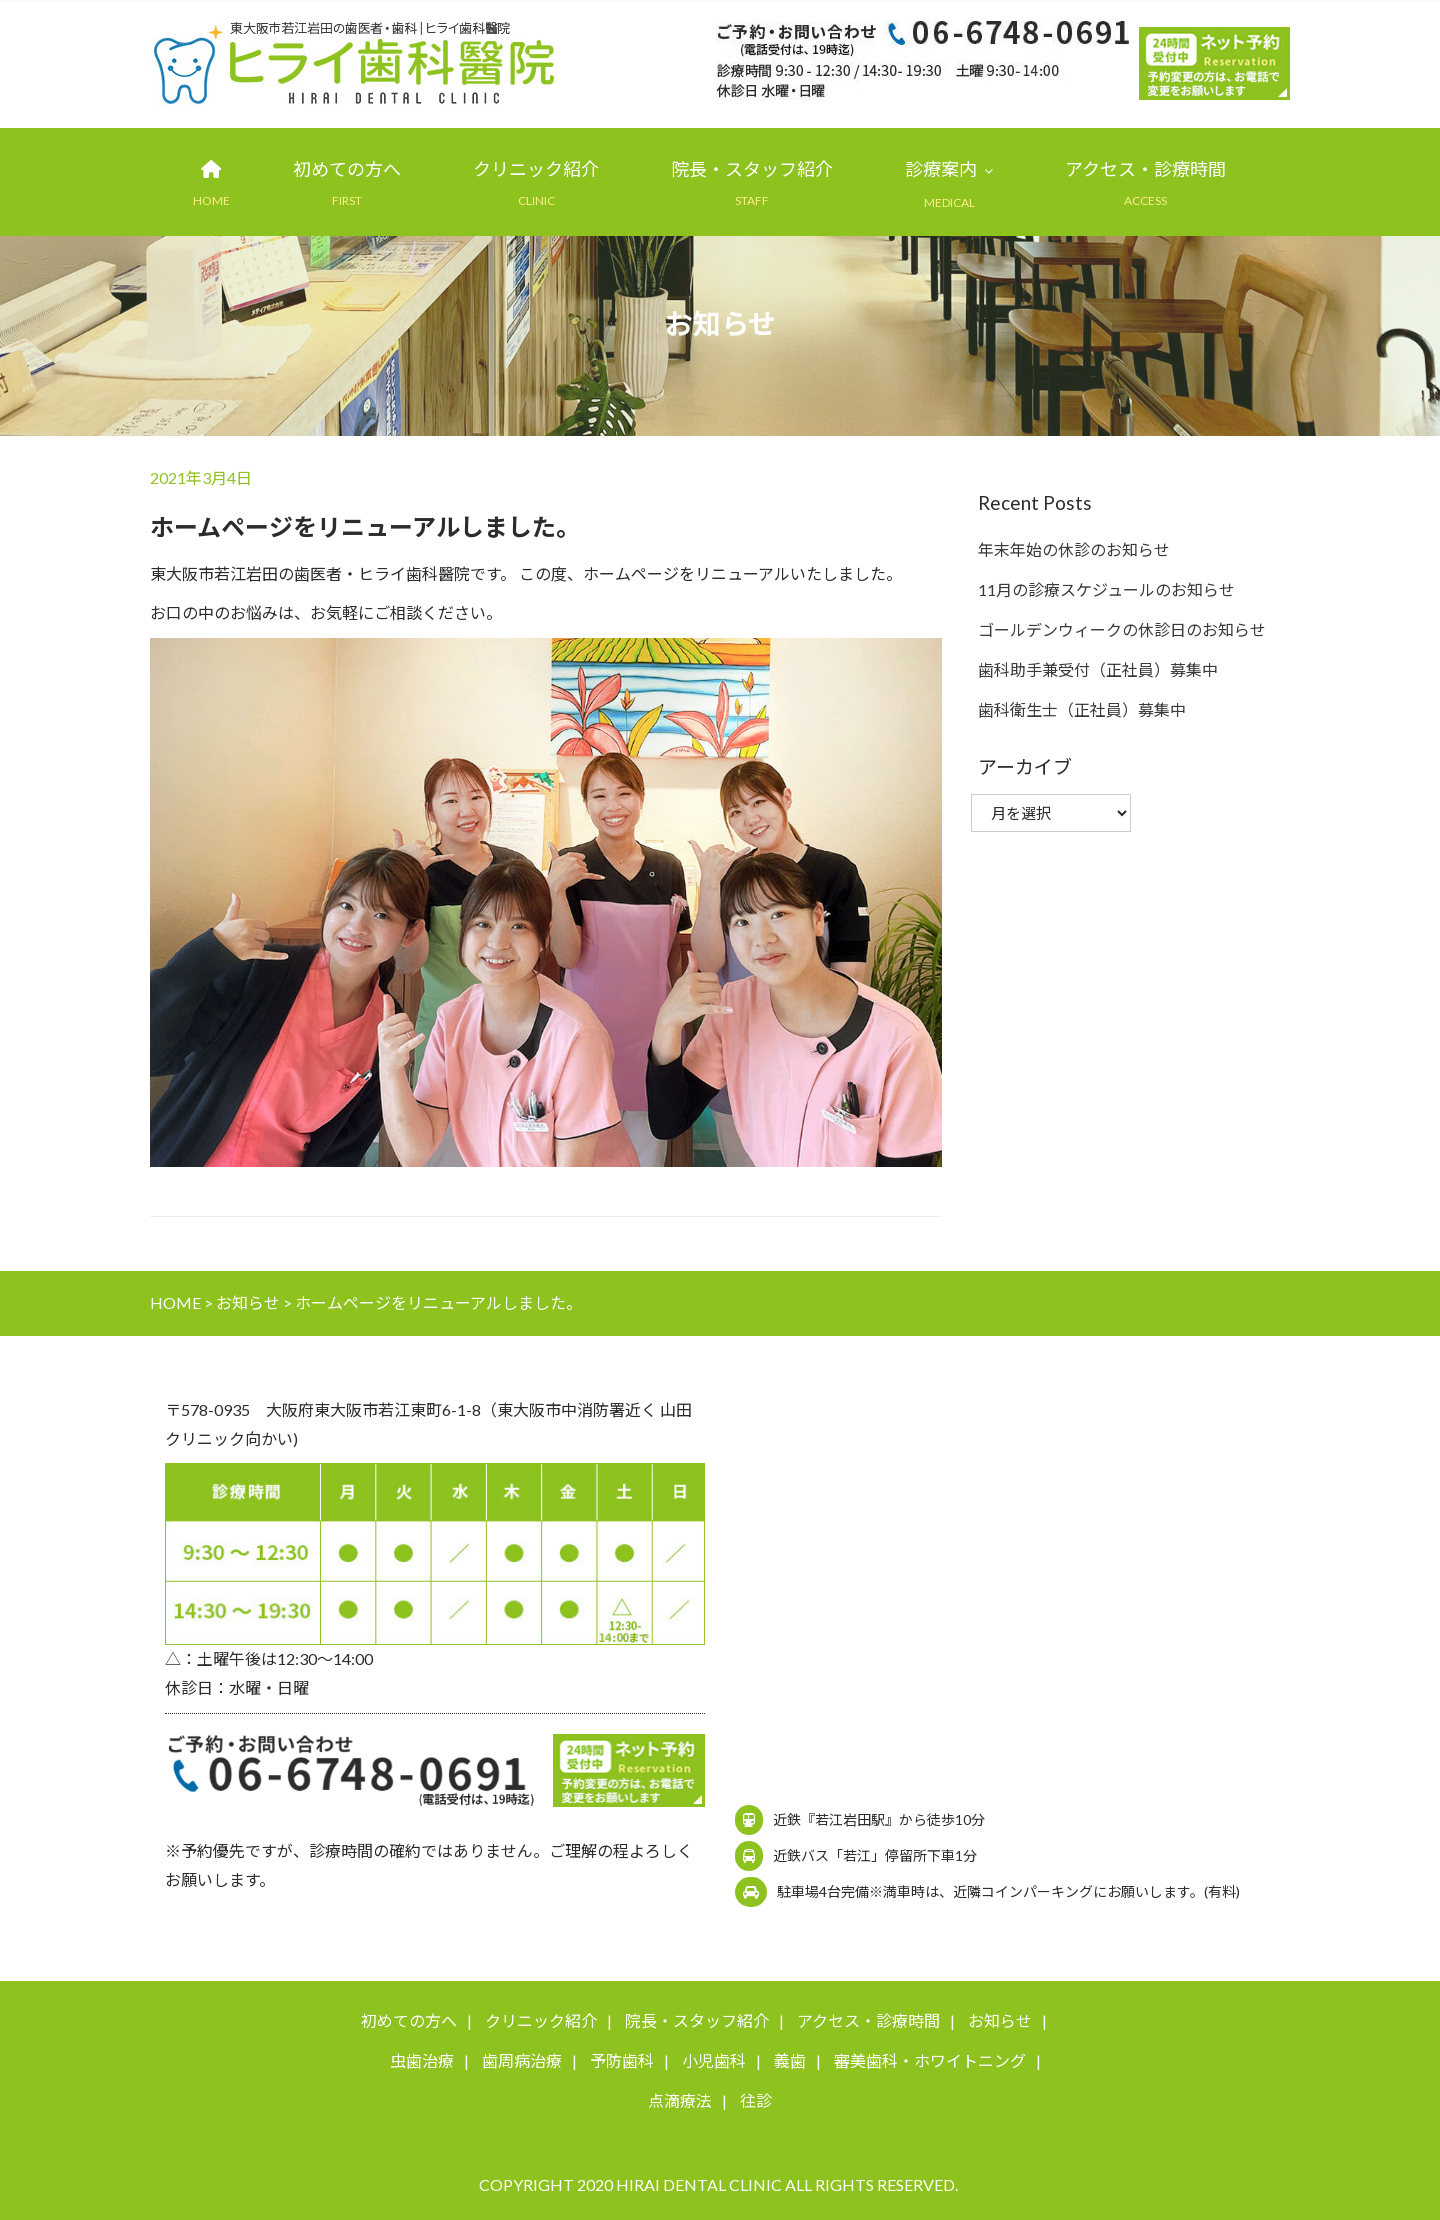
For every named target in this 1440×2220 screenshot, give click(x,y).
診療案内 (941, 170)
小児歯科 (714, 2061)
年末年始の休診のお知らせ (1074, 550)
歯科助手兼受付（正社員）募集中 (1098, 670)
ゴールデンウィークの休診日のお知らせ (1122, 630)
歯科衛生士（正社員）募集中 (1082, 710)
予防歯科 (622, 2061)
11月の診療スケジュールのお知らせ (1106, 590)
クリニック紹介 (536, 170)
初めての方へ (347, 170)
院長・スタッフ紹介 (752, 170)
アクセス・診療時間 (1145, 170)
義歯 (790, 2061)
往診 (756, 2101)
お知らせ (1000, 2021)
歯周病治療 (522, 2061)
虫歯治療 (422, 2061)
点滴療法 (680, 2101)
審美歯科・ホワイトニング (930, 2061)
